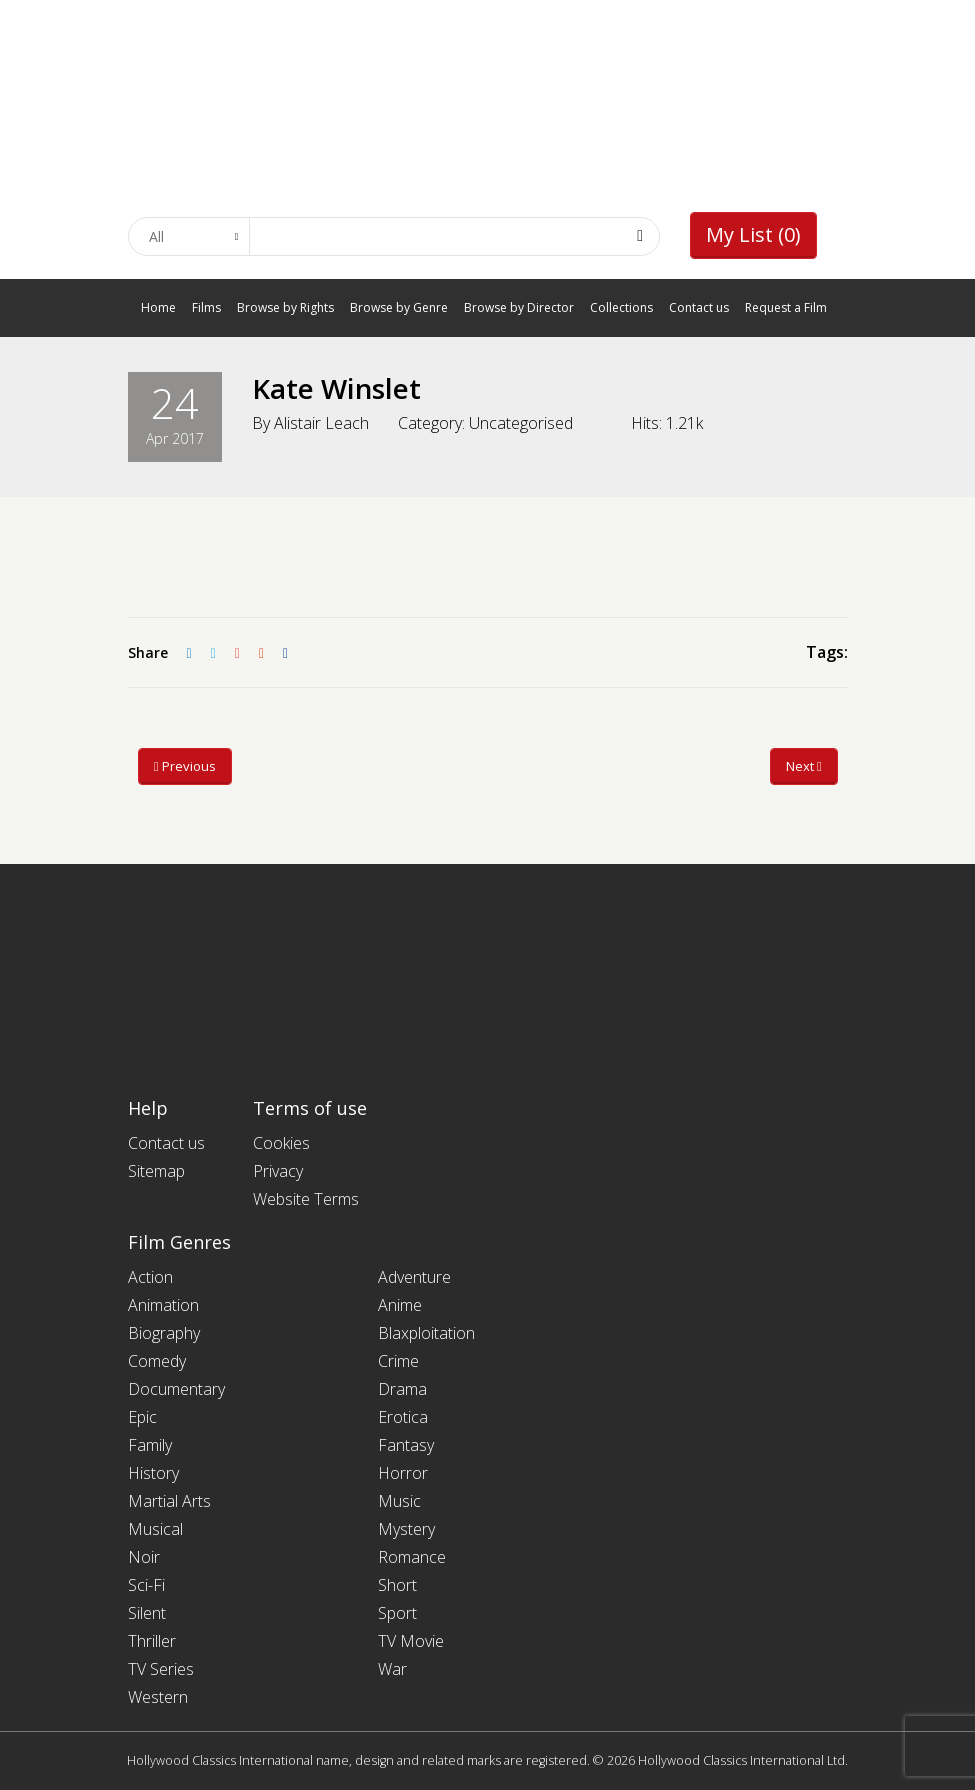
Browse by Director (519, 307)
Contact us (699, 307)
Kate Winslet (337, 388)
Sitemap (156, 1171)
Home (158, 307)
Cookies (281, 1143)
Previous (185, 766)
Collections (621, 307)
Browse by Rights (285, 307)
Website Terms (306, 1199)
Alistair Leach (321, 423)
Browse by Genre (399, 307)
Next (804, 766)
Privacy (278, 1171)
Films (206, 307)
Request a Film (786, 307)
